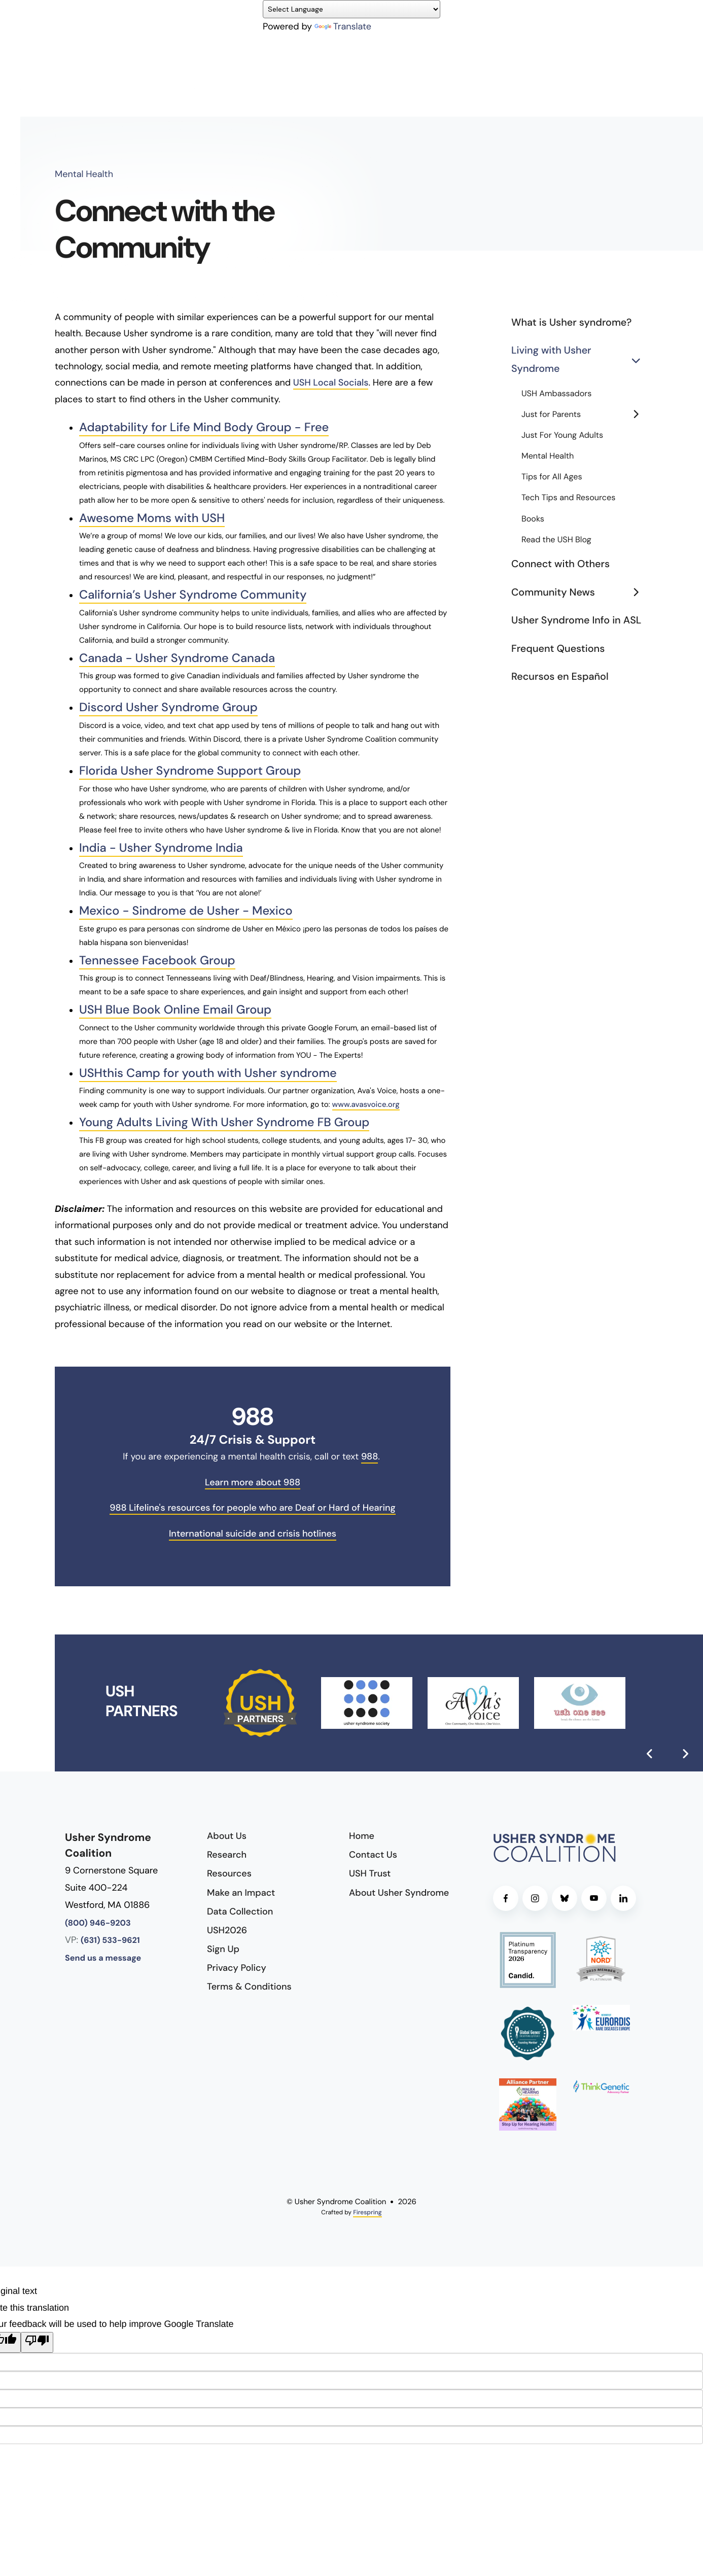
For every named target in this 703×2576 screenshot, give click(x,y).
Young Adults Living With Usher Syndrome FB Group (226, 1120)
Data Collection (240, 1909)
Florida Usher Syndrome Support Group (191, 770)
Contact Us (373, 1852)
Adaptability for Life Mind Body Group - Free (205, 427)
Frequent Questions (558, 648)
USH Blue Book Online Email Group (176, 1008)
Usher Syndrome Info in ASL (576, 620)
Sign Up (223, 1946)
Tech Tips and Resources (568, 498)
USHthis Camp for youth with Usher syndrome (209, 1071)
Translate (342, 26)
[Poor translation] (37, 2340)
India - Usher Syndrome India (162, 846)
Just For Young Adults (562, 435)
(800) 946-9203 (98, 1921)
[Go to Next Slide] (685, 1751)
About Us (227, 1833)
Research (227, 1852)
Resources (229, 1871)
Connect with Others (560, 564)
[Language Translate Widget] (351, 9)
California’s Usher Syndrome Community (194, 595)
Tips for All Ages (551, 477)
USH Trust (370, 1871)
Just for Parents (584, 414)
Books (532, 519)
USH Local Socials (331, 382)
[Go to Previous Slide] (649, 1751)
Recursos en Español (560, 676)
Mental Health (547, 456)
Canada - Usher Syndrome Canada (178, 658)
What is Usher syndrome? (571, 322)
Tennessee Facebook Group (158, 959)
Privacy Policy (236, 1966)
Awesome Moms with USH (153, 518)
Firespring (367, 2210)
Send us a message (103, 1956)
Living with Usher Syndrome (579, 360)
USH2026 (227, 1928)
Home (361, 1833)
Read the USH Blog (556, 540)
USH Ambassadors (556, 394)
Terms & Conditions (249, 1984)
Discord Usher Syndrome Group (169, 707)
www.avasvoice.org (366, 1102)
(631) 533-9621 (110, 1938)
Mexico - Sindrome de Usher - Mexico (187, 909)
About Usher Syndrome (399, 1890)
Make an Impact (241, 1890)
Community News (579, 593)
